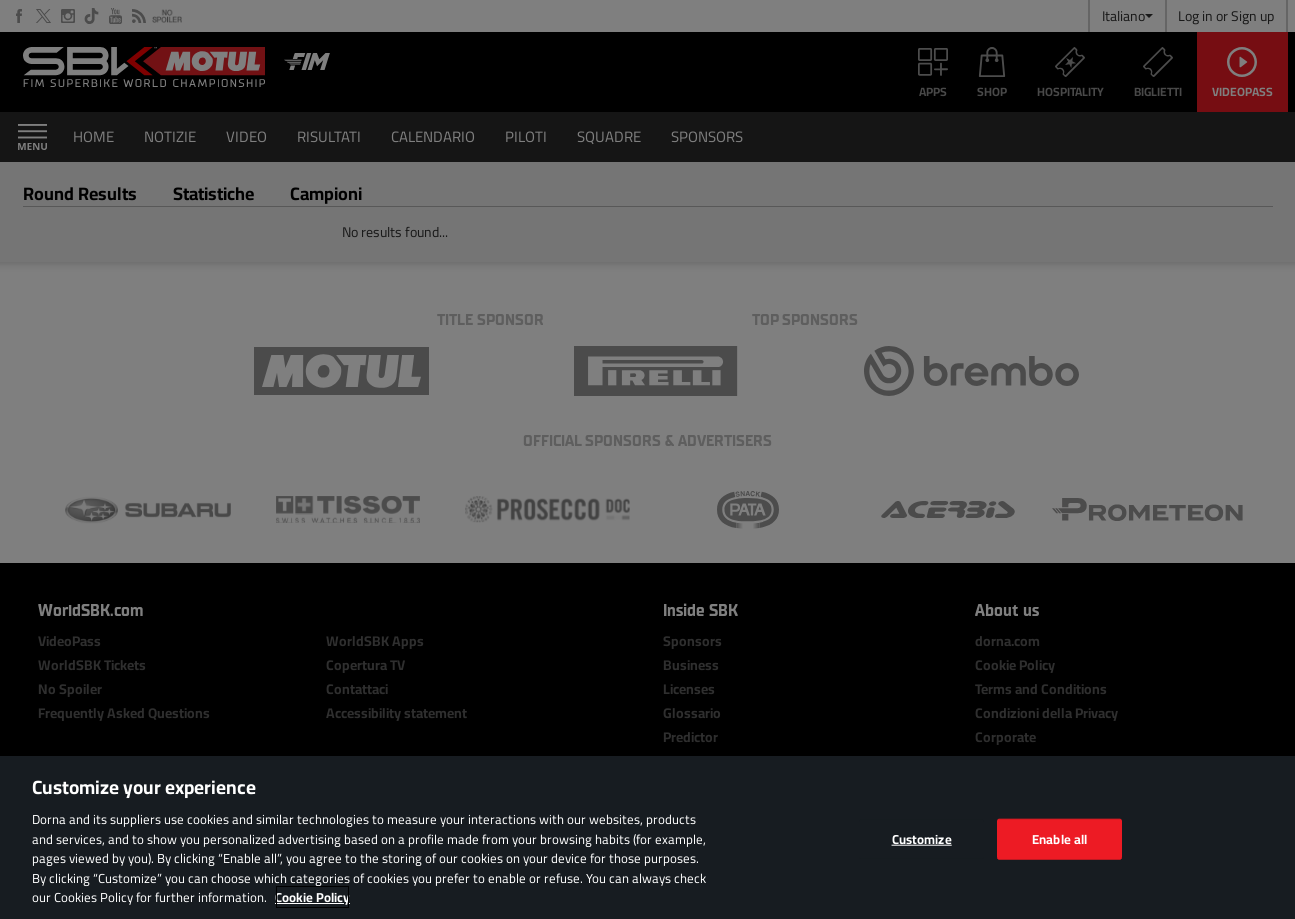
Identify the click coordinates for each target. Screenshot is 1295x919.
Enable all (1059, 838)
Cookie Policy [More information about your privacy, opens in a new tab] (312, 897)
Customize (922, 838)
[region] (647, 837)
